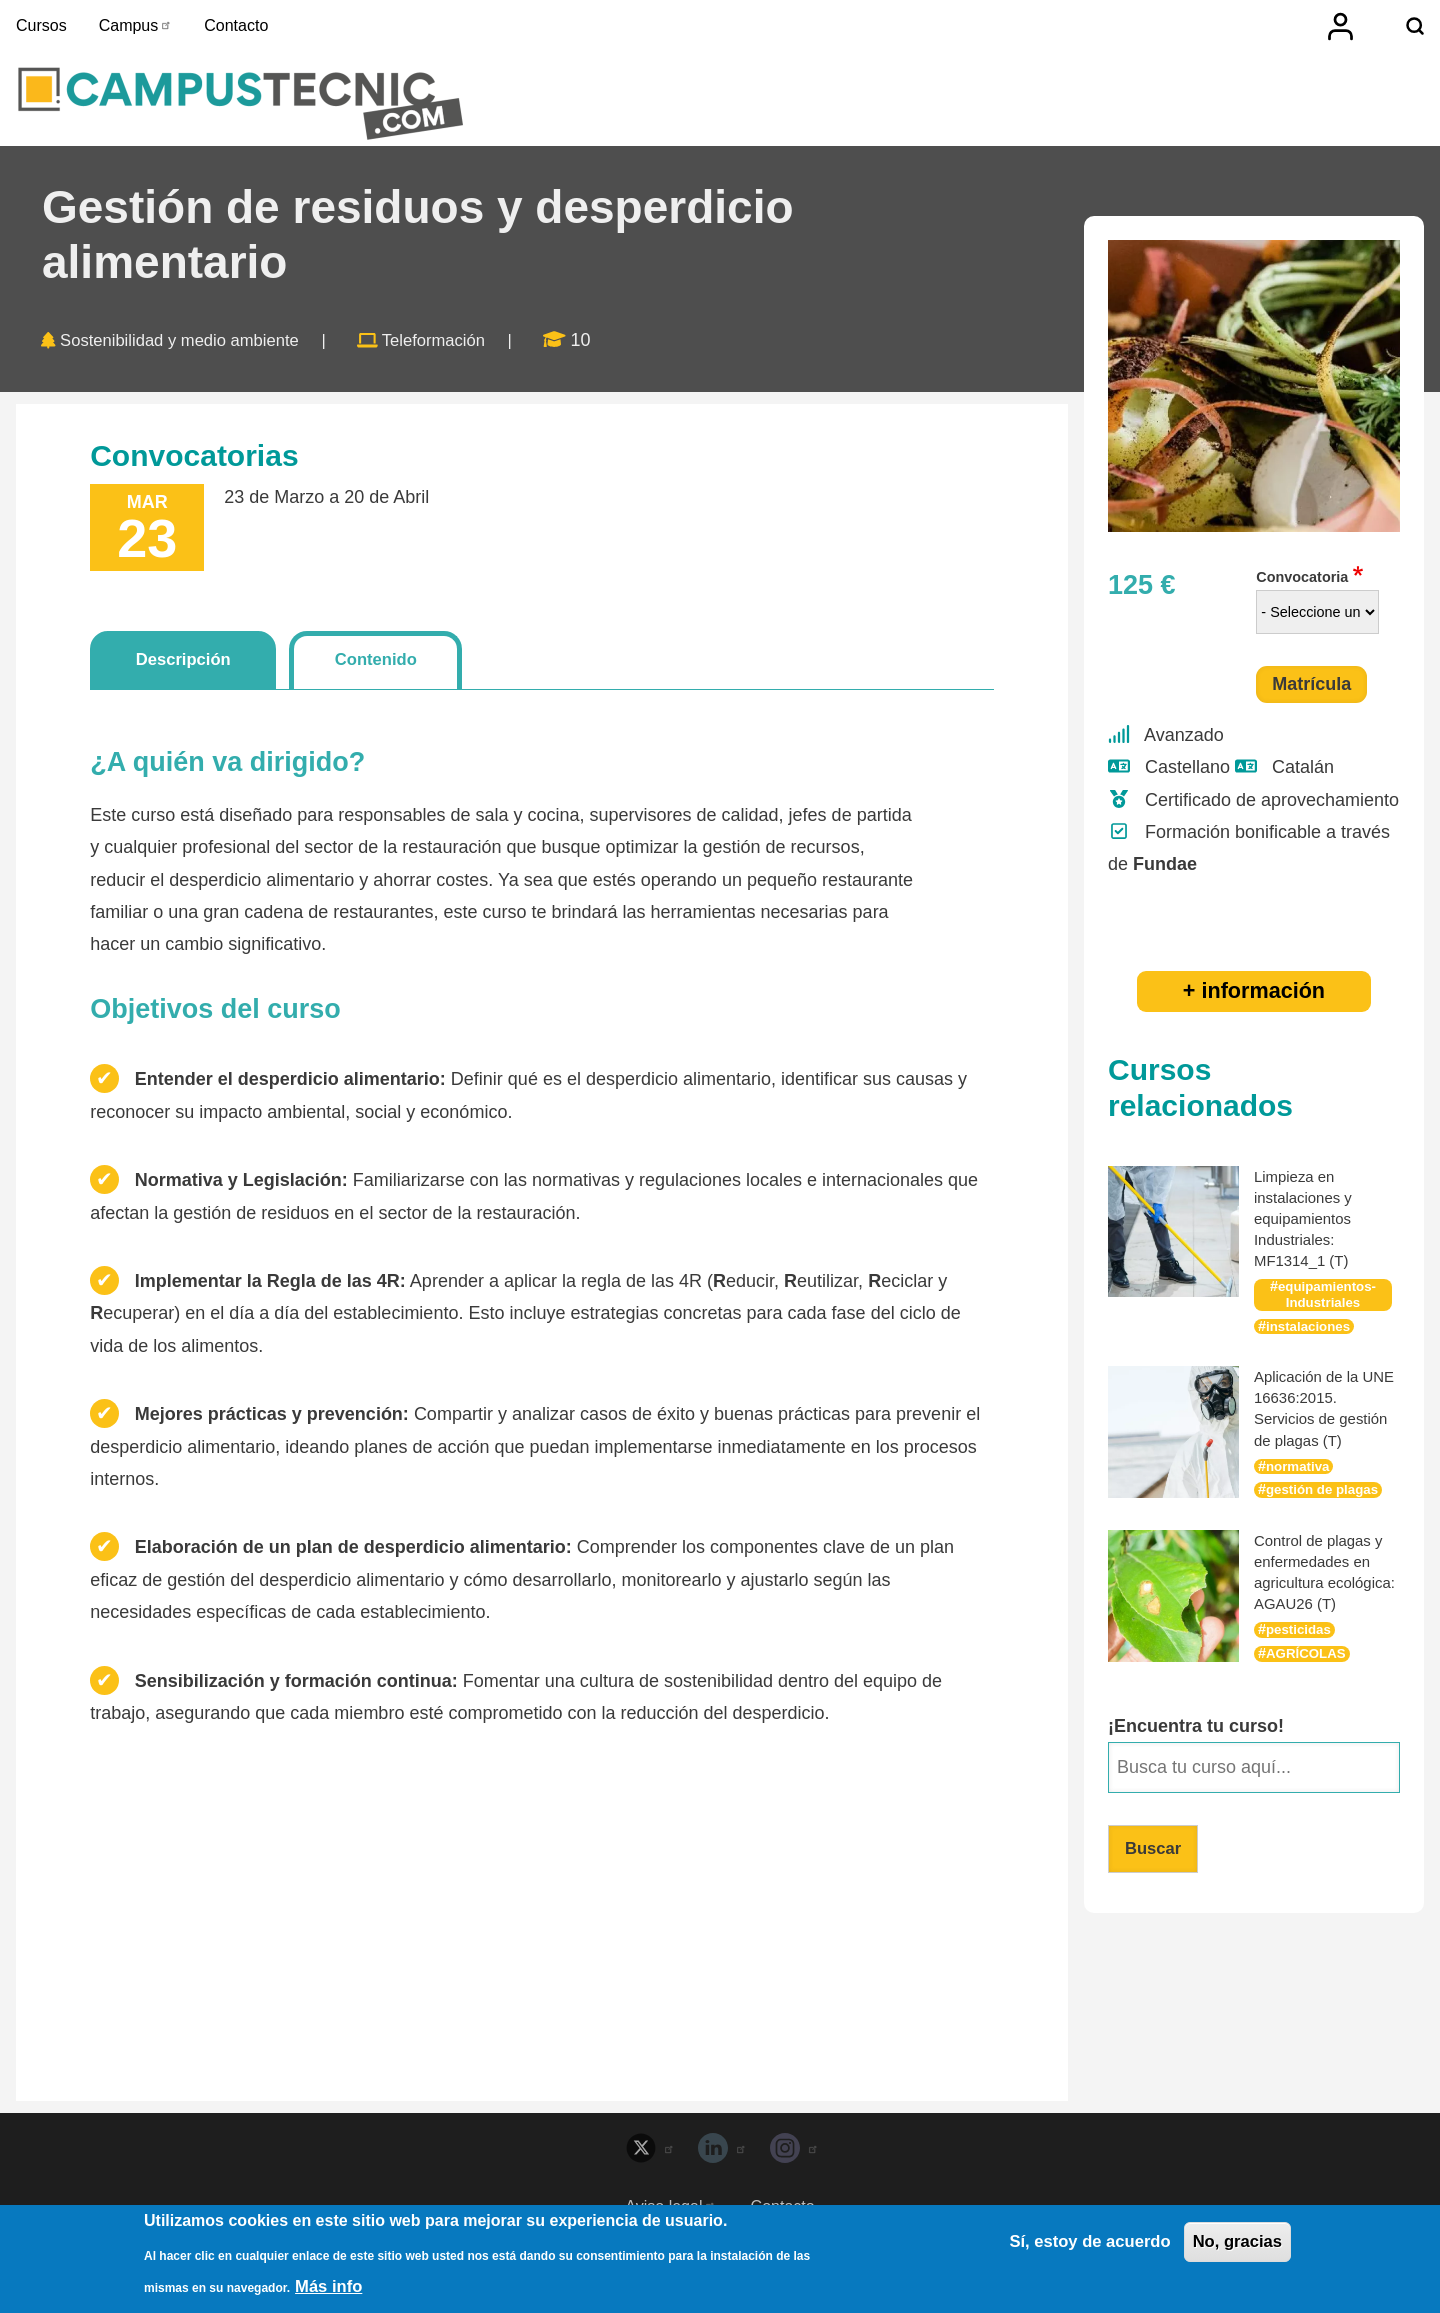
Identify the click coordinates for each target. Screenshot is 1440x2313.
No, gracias (1233, 2244)
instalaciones (1311, 1344)
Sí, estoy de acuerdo (1075, 2244)
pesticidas (1301, 1669)
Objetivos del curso (215, 1031)
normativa (1300, 1484)
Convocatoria (1302, 595)
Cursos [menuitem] (41, 25)
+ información (1254, 1008)
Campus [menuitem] (136, 25)
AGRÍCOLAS (1309, 1693)
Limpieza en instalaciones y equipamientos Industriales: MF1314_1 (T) (1307, 1236)
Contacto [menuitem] (236, 25)
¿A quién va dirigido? (227, 785)
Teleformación (463, 359)
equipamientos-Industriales (1327, 1312)
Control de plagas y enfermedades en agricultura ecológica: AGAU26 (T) (1324, 1601)
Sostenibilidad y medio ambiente (191, 359)
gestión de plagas (1327, 1508)
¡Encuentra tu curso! (1196, 1765)
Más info (331, 2286)
